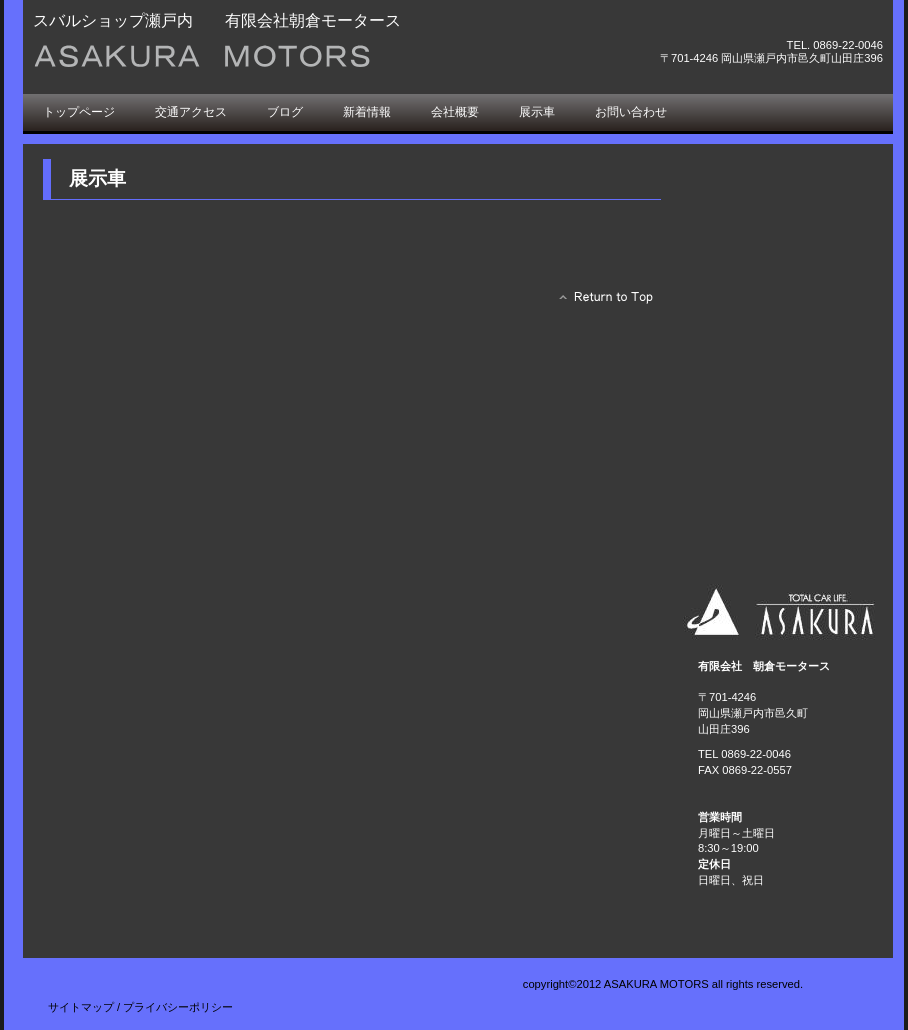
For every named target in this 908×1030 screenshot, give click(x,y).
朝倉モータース (258, 57)
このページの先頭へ (600, 302)
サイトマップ (81, 1007)
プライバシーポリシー (178, 1007)
